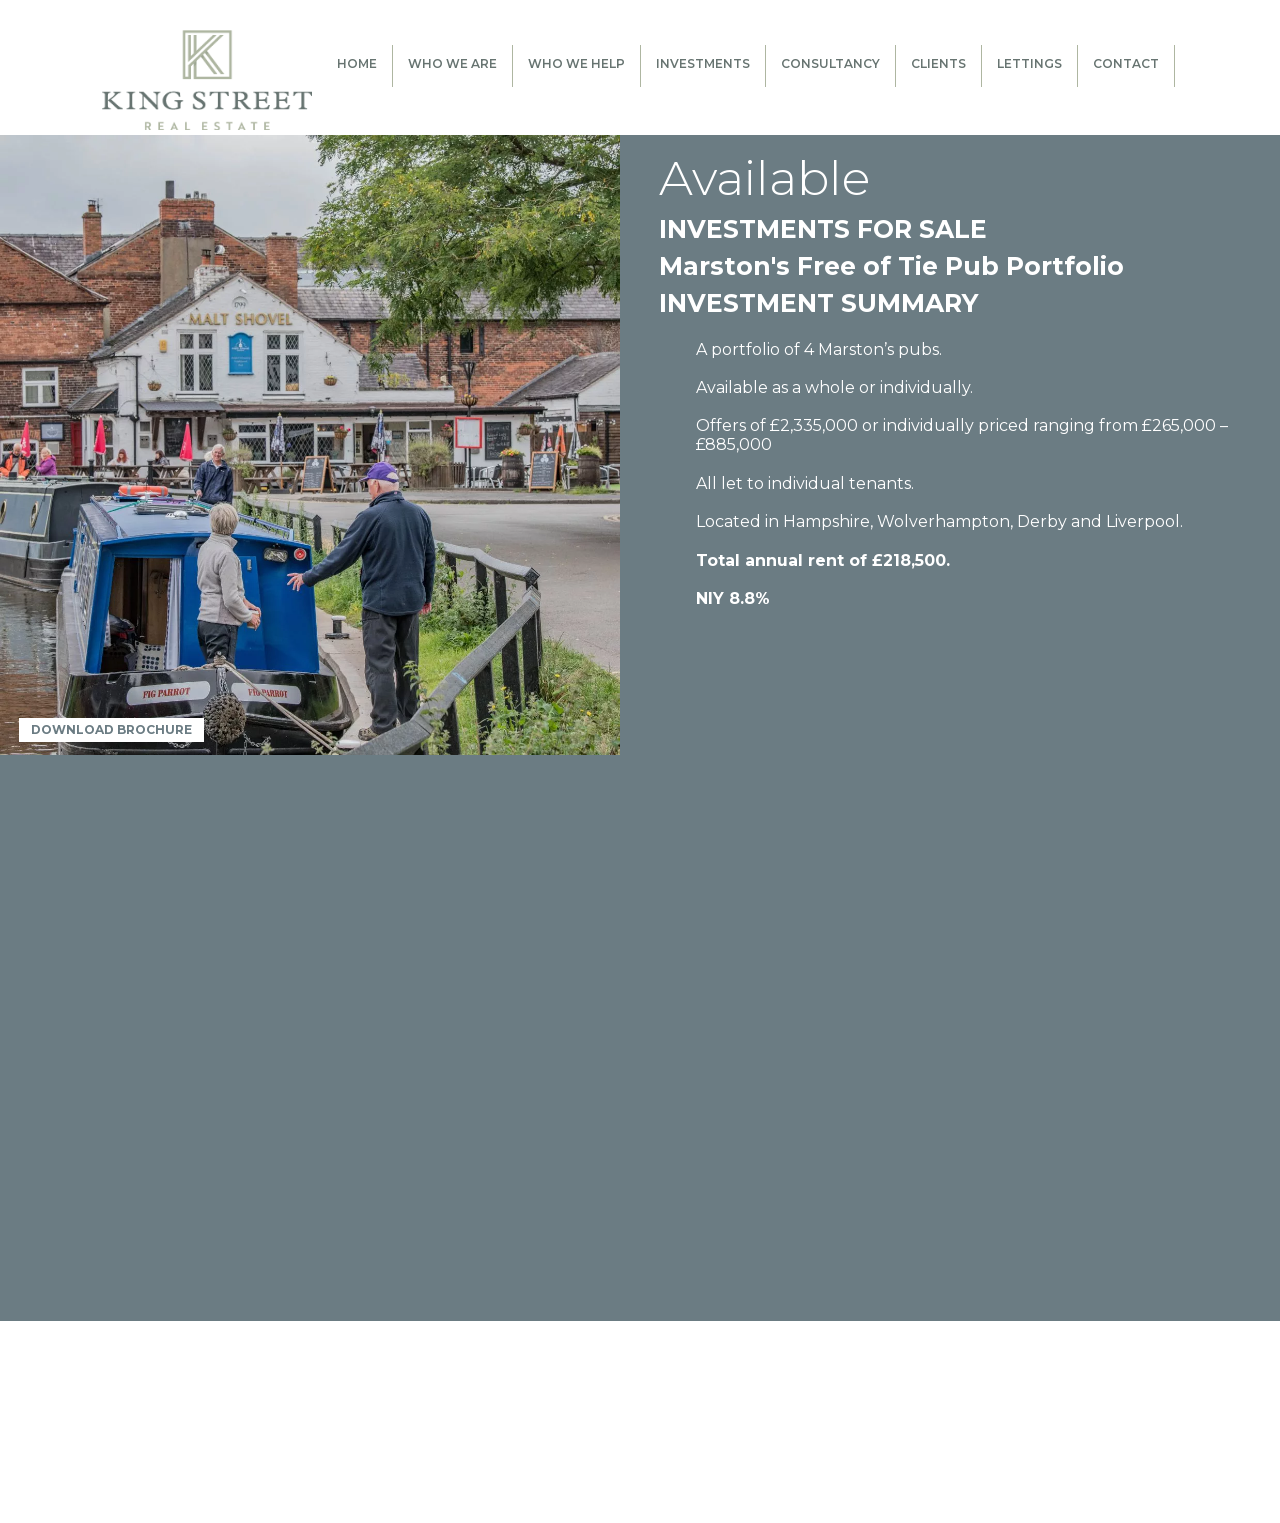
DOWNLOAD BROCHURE (111, 729)
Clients (938, 63)
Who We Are (452, 63)
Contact (1126, 63)
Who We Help (576, 63)
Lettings (1029, 63)
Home (357, 63)
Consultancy (830, 63)
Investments (703, 63)
